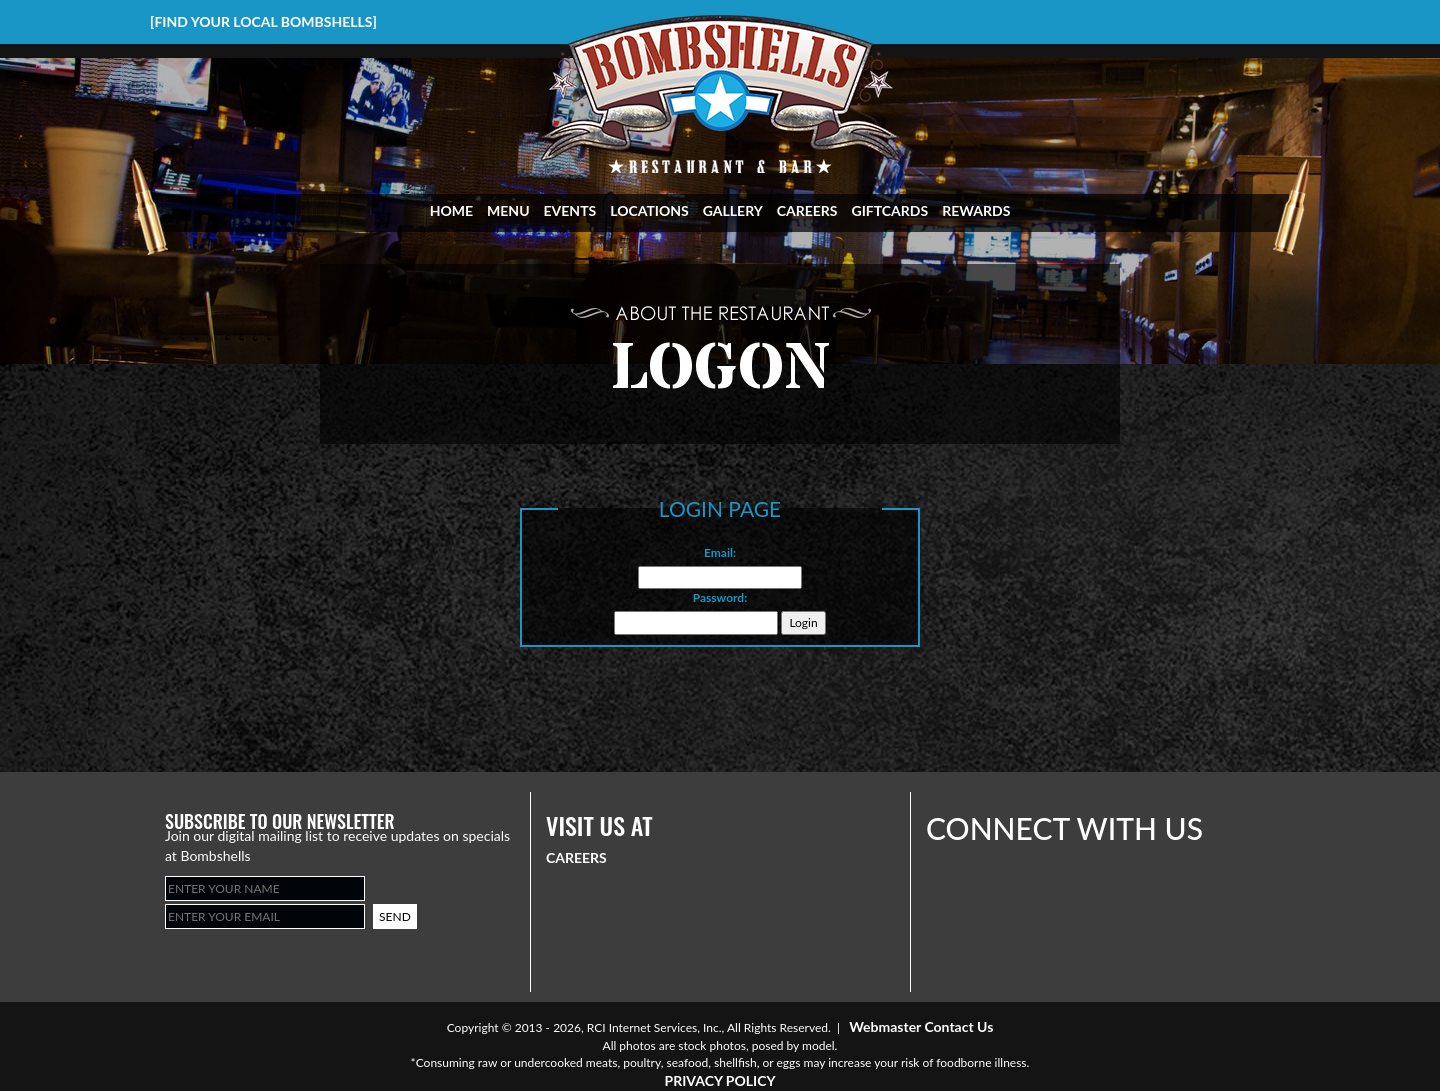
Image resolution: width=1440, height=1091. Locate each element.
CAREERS (576, 857)
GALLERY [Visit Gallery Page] (733, 210)
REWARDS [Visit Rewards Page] (976, 210)
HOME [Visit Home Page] (451, 210)
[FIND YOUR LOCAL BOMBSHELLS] (263, 21)
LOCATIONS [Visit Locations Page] (649, 210)
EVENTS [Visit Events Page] (570, 210)
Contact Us (958, 1026)
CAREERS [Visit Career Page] (807, 210)
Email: (720, 552)
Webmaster (885, 1026)
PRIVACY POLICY (719, 1080)
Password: (720, 597)
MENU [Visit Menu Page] (508, 210)
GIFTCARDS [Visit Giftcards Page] (890, 210)
